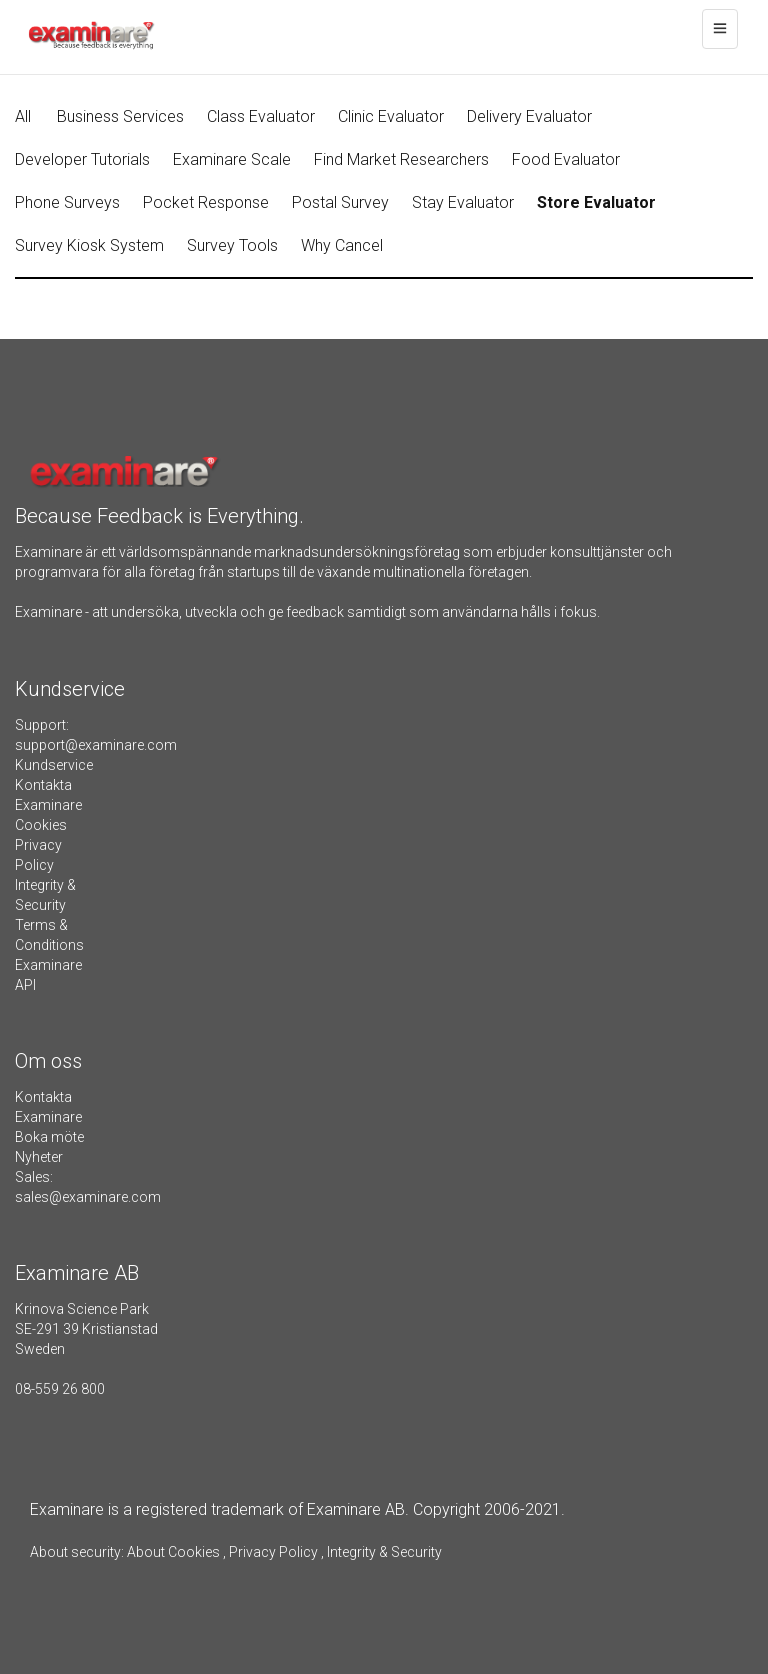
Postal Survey (340, 202)
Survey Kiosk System (89, 245)
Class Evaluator (261, 116)
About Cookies (173, 1552)
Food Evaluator (566, 159)
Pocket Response (206, 202)
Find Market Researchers (401, 159)
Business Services (120, 116)
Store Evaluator (596, 202)
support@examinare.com (96, 745)
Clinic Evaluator (391, 116)
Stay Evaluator (463, 202)
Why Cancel (342, 245)
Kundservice (54, 765)
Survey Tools (232, 245)
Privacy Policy (273, 1552)
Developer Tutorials (82, 159)
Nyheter (39, 1157)
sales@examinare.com (88, 1197)
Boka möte (49, 1137)
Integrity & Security (383, 1552)
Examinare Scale (232, 159)
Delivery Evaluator (529, 116)
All (23, 116)
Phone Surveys (67, 202)
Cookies (41, 825)
